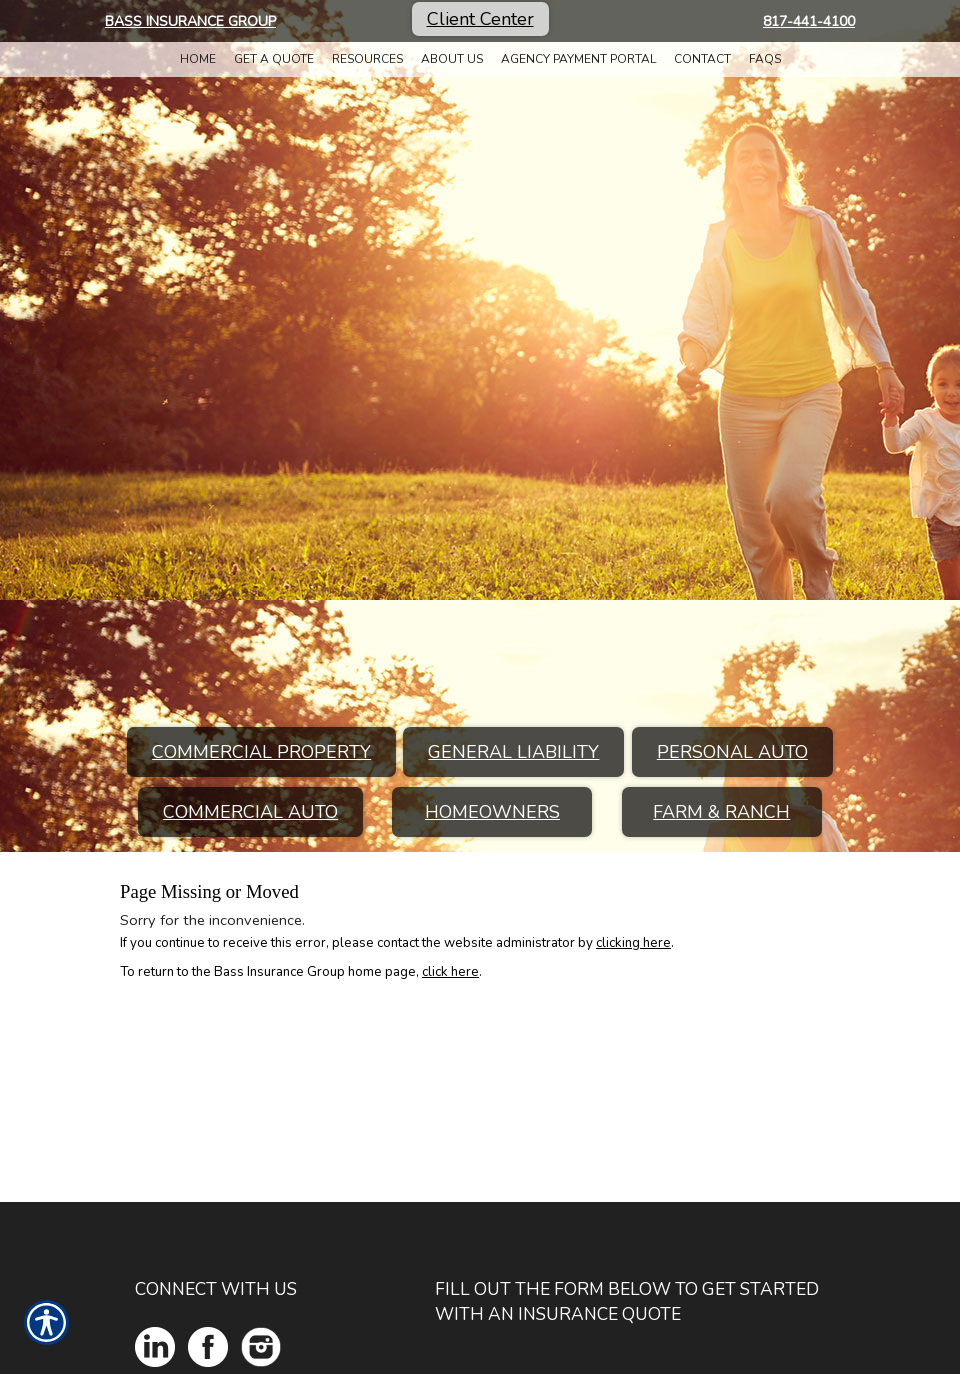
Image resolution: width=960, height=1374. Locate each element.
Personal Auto (732, 752)
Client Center (480, 19)
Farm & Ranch (721, 812)
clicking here (633, 943)
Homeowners (492, 812)
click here (450, 972)
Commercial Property (261, 752)
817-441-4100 (809, 21)
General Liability (513, 752)
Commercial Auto (250, 812)
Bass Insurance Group (190, 21)
